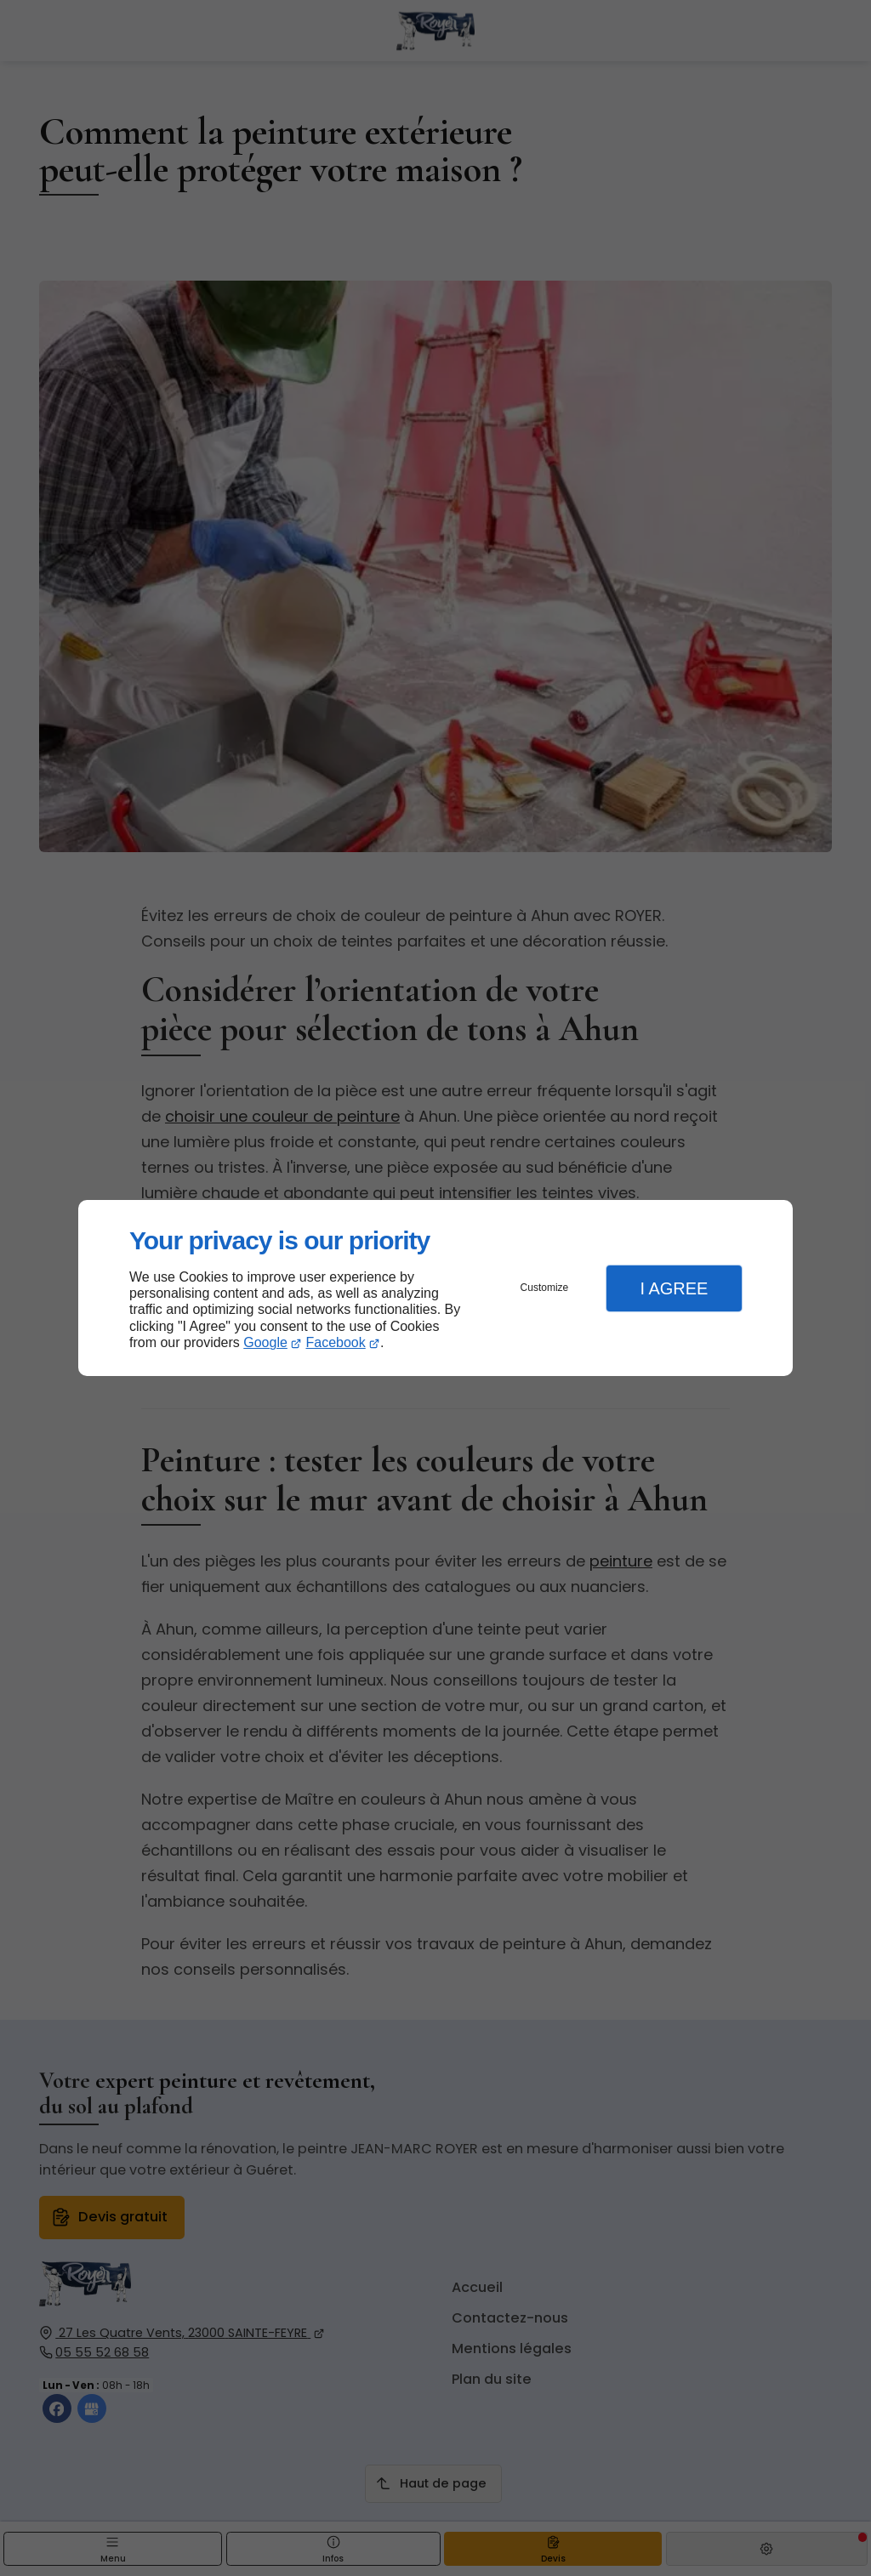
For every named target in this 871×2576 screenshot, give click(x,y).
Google (265, 1342)
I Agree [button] (674, 1288)
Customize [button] (545, 1288)
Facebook (336, 1342)
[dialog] (435, 1288)
